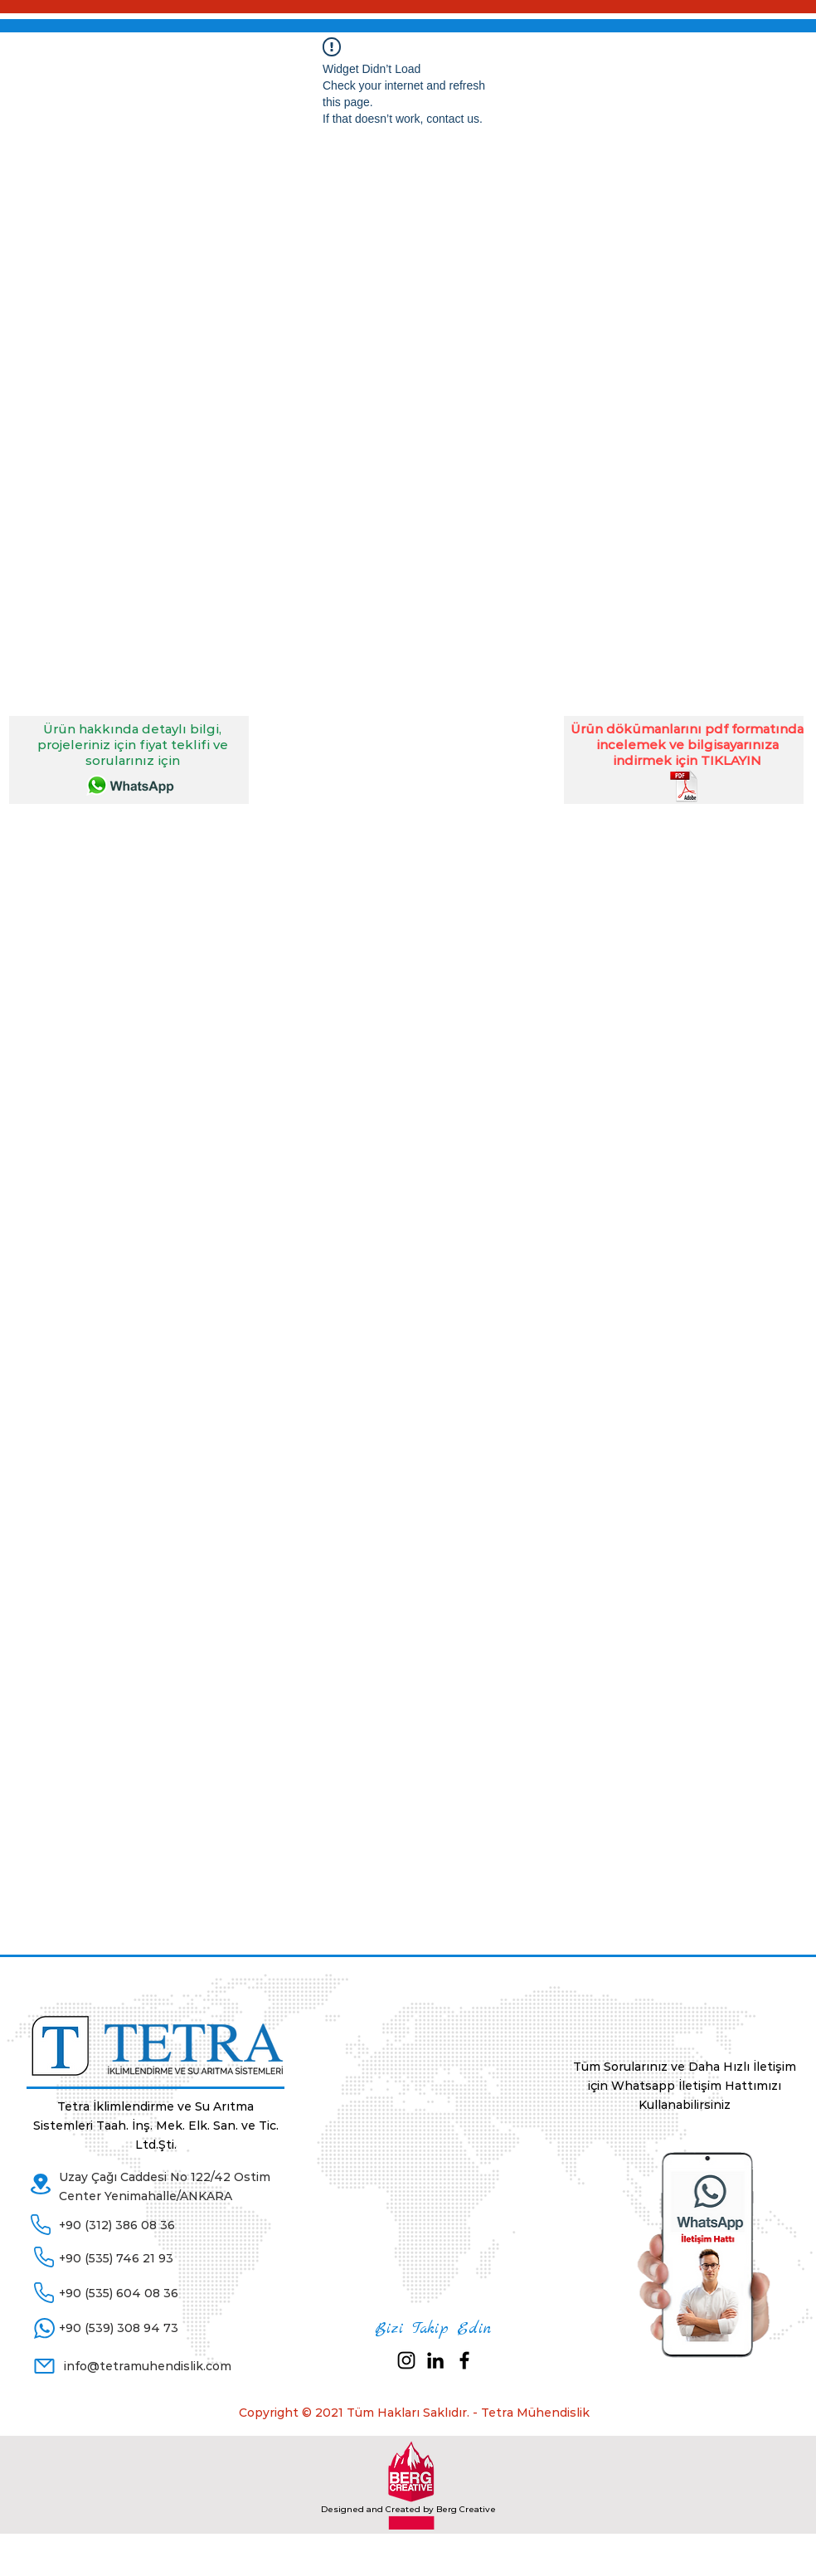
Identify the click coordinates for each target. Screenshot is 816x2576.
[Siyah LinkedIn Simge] (435, 2360)
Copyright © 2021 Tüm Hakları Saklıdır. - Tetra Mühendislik (414, 2412)
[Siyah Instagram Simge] (406, 2360)
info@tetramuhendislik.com (147, 2366)
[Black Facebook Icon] (464, 2360)
